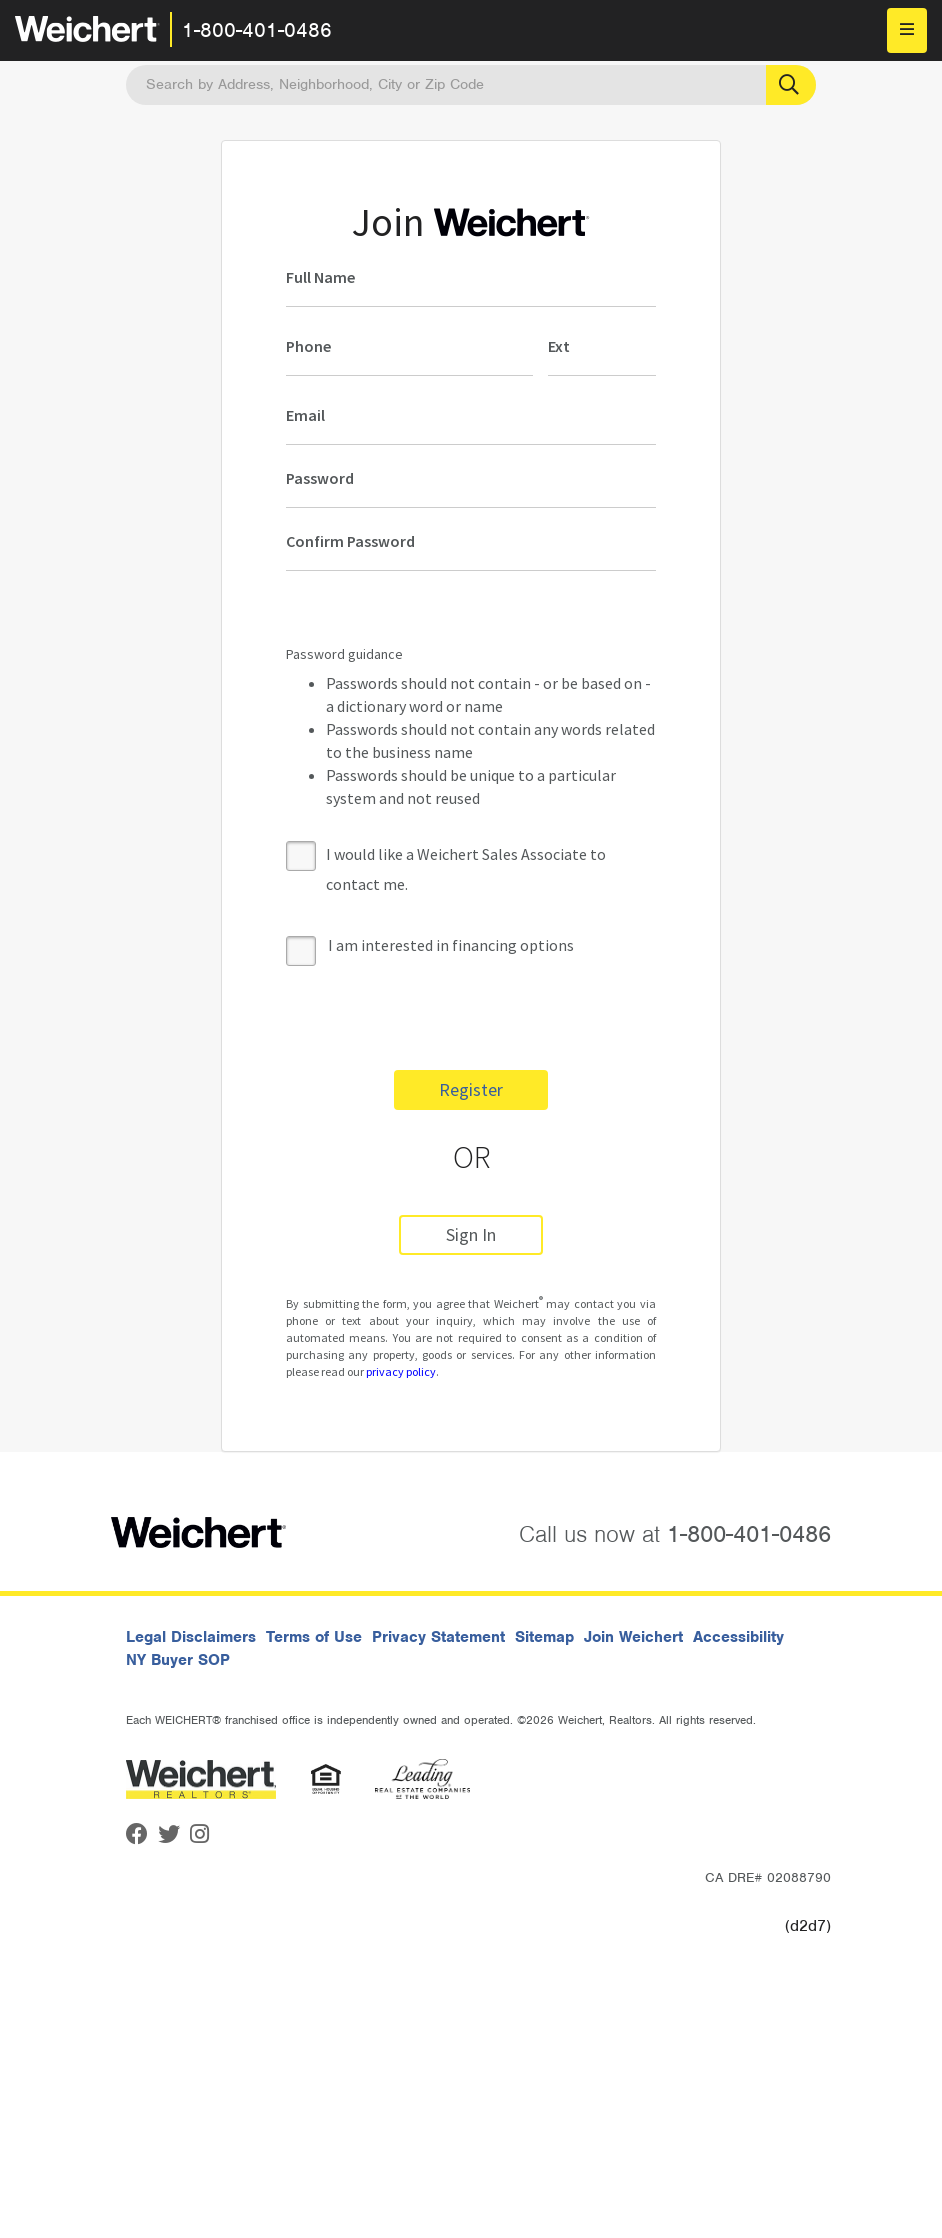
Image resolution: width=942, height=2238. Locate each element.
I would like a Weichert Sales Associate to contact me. (466, 869)
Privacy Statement (438, 1637)
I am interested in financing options (430, 946)
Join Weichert (633, 1637)
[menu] (907, 30)
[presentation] (438, 1016)
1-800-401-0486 (257, 30)
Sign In (471, 1234)
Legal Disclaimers (191, 1637)
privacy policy (401, 1371)
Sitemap (544, 1637)
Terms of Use (314, 1637)
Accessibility (738, 1637)
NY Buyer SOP (178, 1660)
